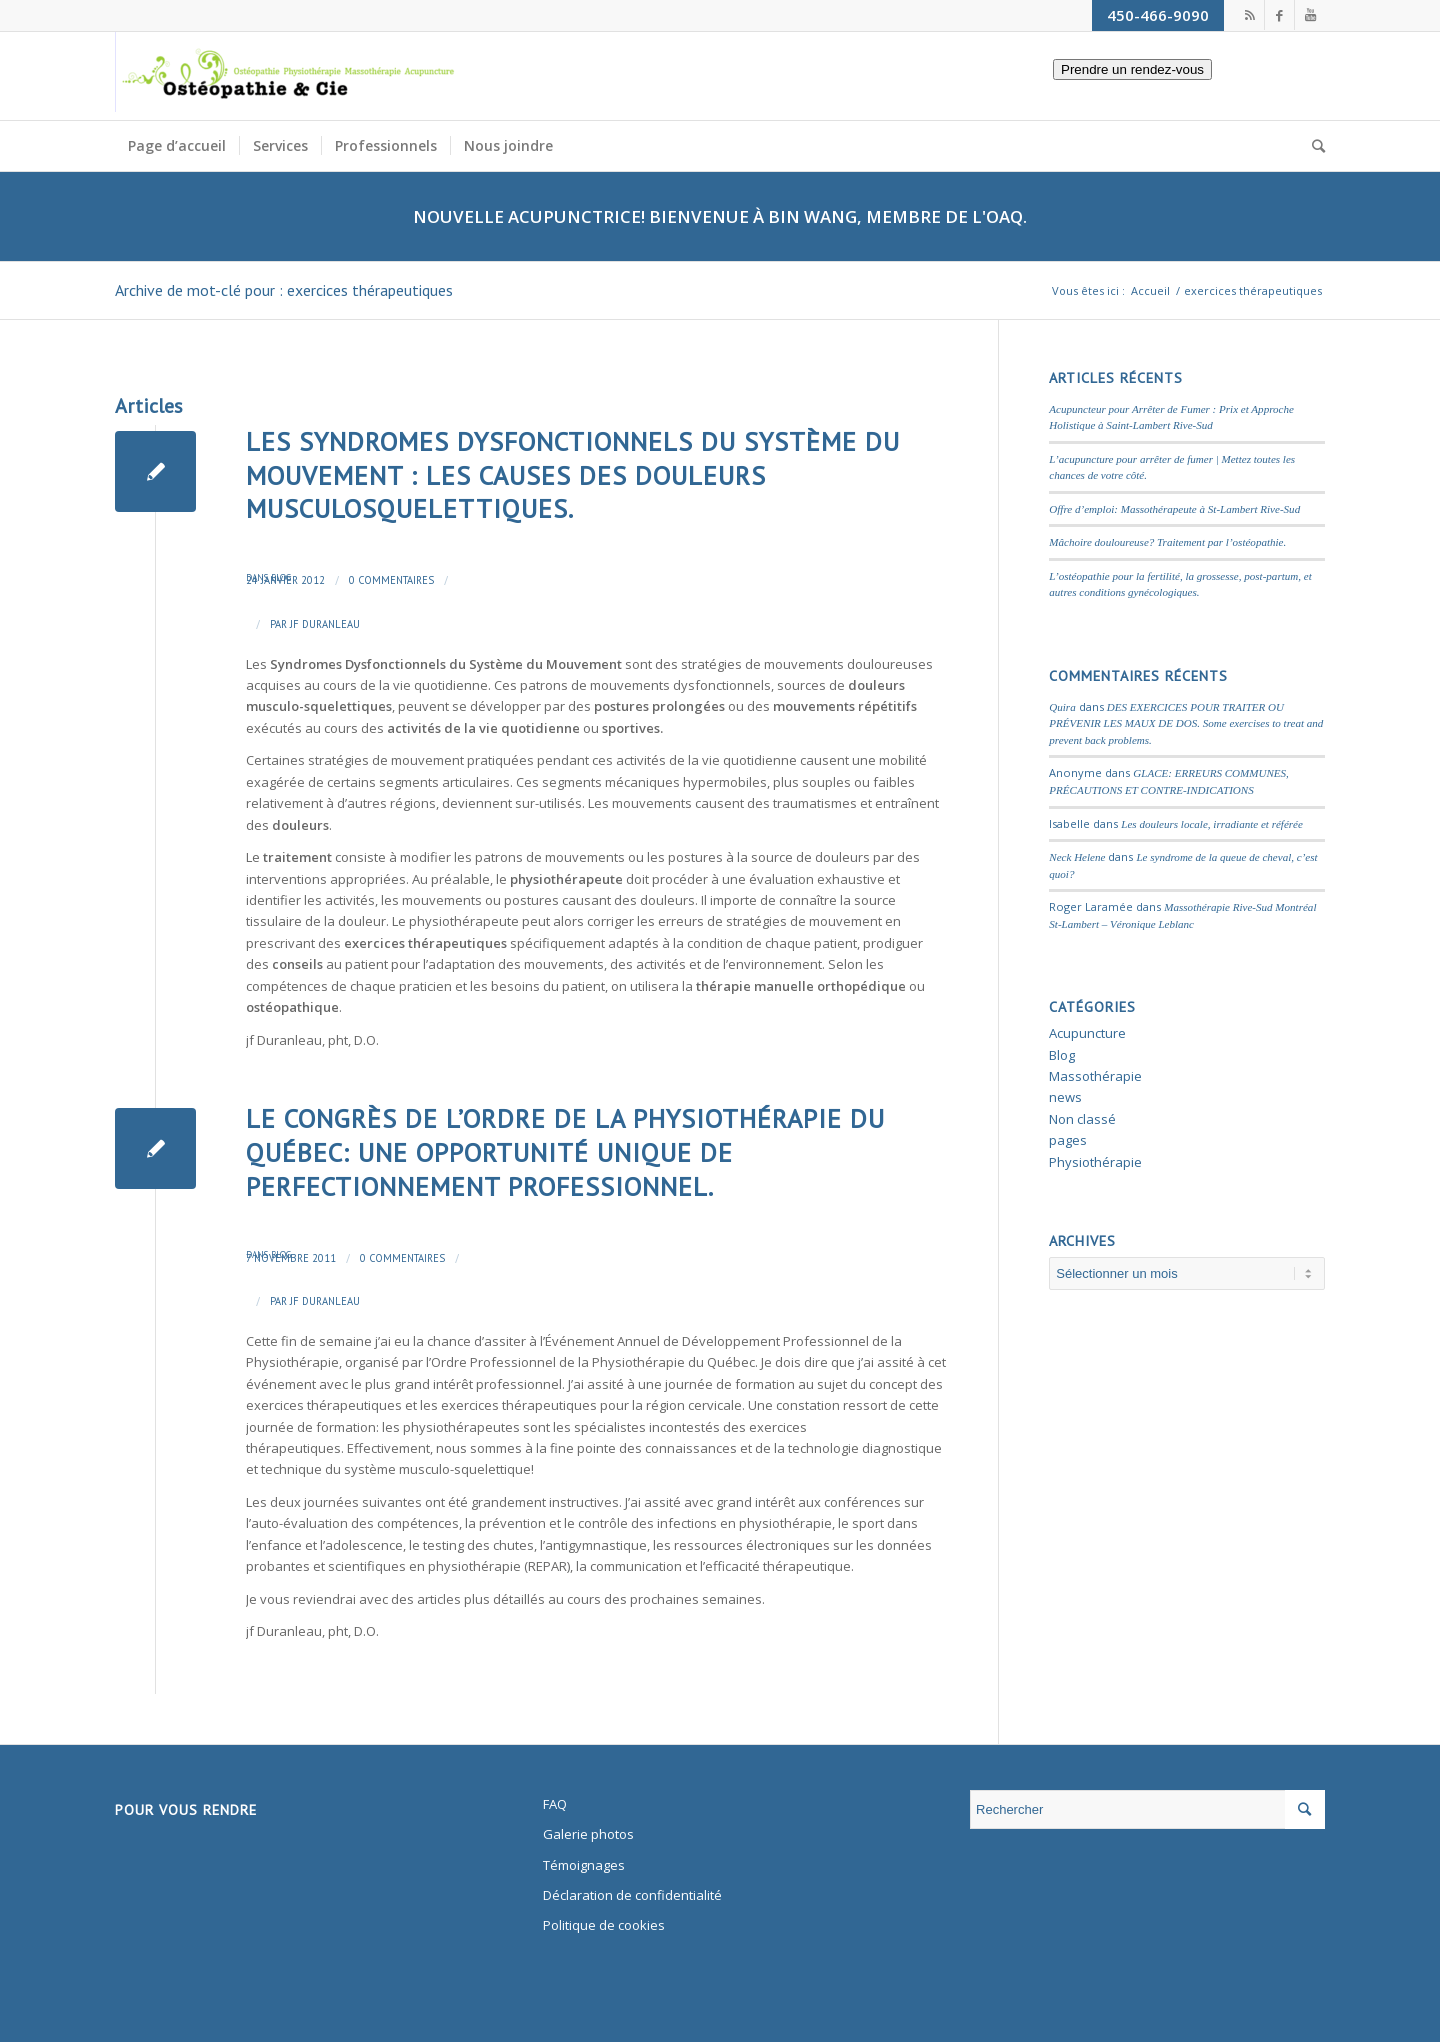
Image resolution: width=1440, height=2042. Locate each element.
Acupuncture (1087, 1033)
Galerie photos (588, 1834)
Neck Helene (1077, 857)
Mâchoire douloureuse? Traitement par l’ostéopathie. (1167, 542)
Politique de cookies (604, 1925)
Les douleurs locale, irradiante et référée (1212, 824)
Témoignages (584, 1865)
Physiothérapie (1095, 1162)
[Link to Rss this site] (1249, 15)
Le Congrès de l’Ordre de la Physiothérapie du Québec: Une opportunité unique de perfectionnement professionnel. (565, 1152)
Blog (281, 577)
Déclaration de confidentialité (632, 1895)
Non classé (1082, 1119)
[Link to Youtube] (1310, 15)
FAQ (555, 1804)
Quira (1062, 707)
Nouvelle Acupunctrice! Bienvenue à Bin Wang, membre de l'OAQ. (720, 216)
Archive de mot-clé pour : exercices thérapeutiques (284, 290)
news (1065, 1097)
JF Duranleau (325, 624)
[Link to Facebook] (1279, 15)
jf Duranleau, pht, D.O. (312, 1040)
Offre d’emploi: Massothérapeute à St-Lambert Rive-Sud (1174, 509)
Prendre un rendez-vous (1120, 95)
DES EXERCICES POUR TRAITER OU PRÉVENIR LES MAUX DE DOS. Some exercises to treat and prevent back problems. (1186, 723)
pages (1068, 1140)
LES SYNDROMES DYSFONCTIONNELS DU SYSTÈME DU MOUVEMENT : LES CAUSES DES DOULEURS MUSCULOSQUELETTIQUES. (573, 475)
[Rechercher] (1312, 146)
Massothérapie (1095, 1076)
